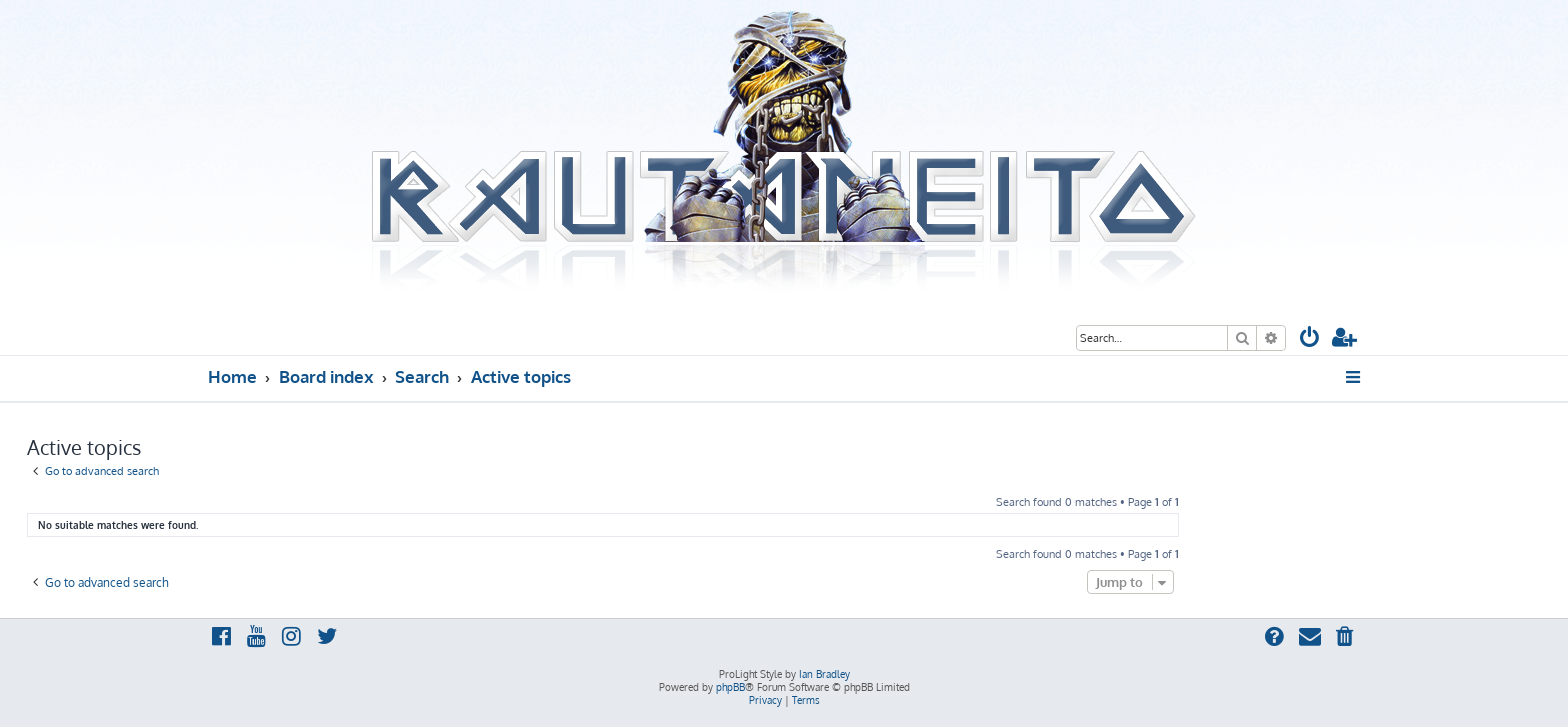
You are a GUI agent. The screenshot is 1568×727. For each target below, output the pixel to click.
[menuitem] (1310, 339)
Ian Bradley (824, 674)
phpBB (730, 687)
